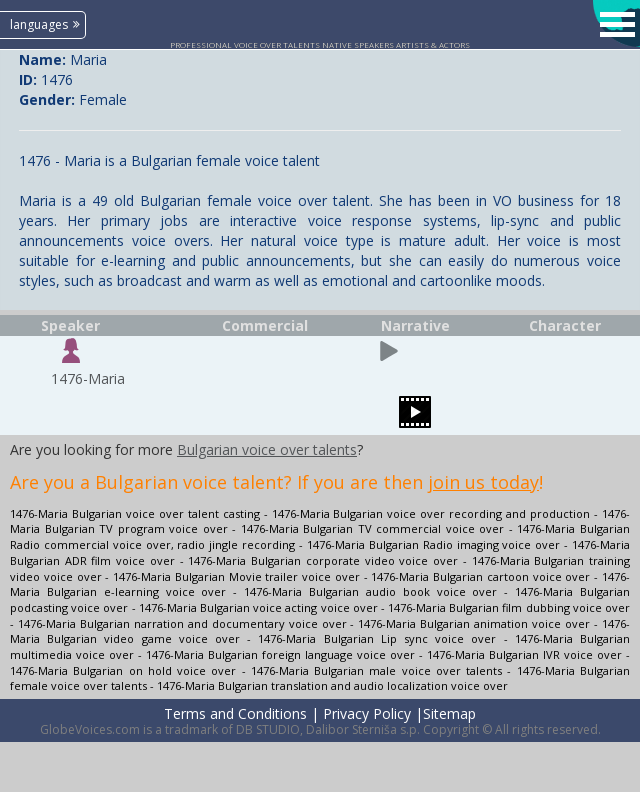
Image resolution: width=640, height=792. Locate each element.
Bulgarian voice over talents (267, 449)
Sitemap (449, 713)
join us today (483, 482)
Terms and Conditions (235, 713)
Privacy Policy (367, 713)
